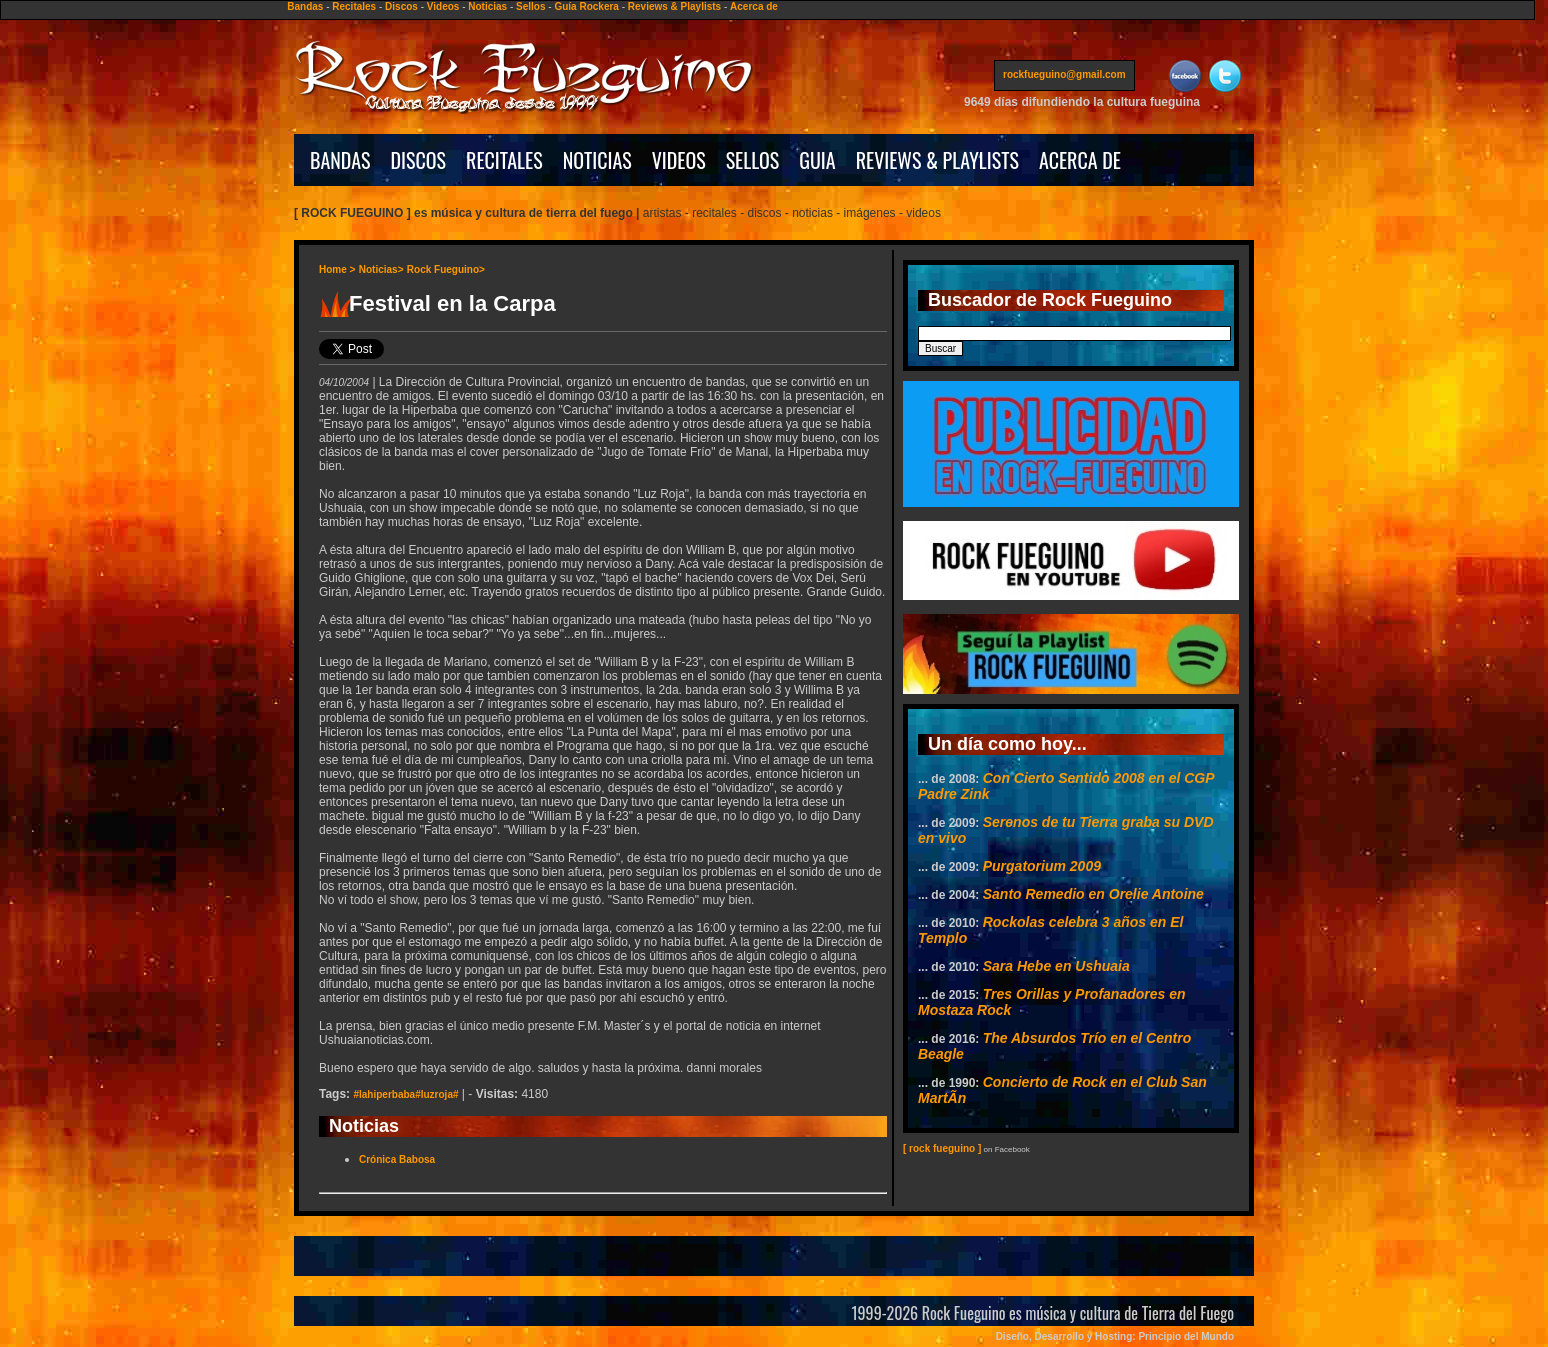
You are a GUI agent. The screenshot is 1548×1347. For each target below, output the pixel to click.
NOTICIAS (597, 160)
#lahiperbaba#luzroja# (405, 1094)
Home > (337, 269)
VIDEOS (679, 160)
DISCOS (419, 160)
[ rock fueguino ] (942, 1148)
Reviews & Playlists (674, 6)
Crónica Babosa (397, 1159)
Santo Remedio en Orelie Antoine (1093, 894)
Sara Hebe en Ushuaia (1056, 966)
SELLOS (753, 160)
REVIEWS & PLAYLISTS (937, 160)
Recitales (354, 6)
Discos (401, 6)
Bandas (305, 6)
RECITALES (504, 160)
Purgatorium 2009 (1042, 866)
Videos (443, 6)
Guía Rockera (586, 6)
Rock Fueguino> (446, 269)
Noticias (487, 6)
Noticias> (381, 269)
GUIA (817, 160)
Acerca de (754, 6)
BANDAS (340, 160)
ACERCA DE (1080, 160)
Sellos (530, 6)
